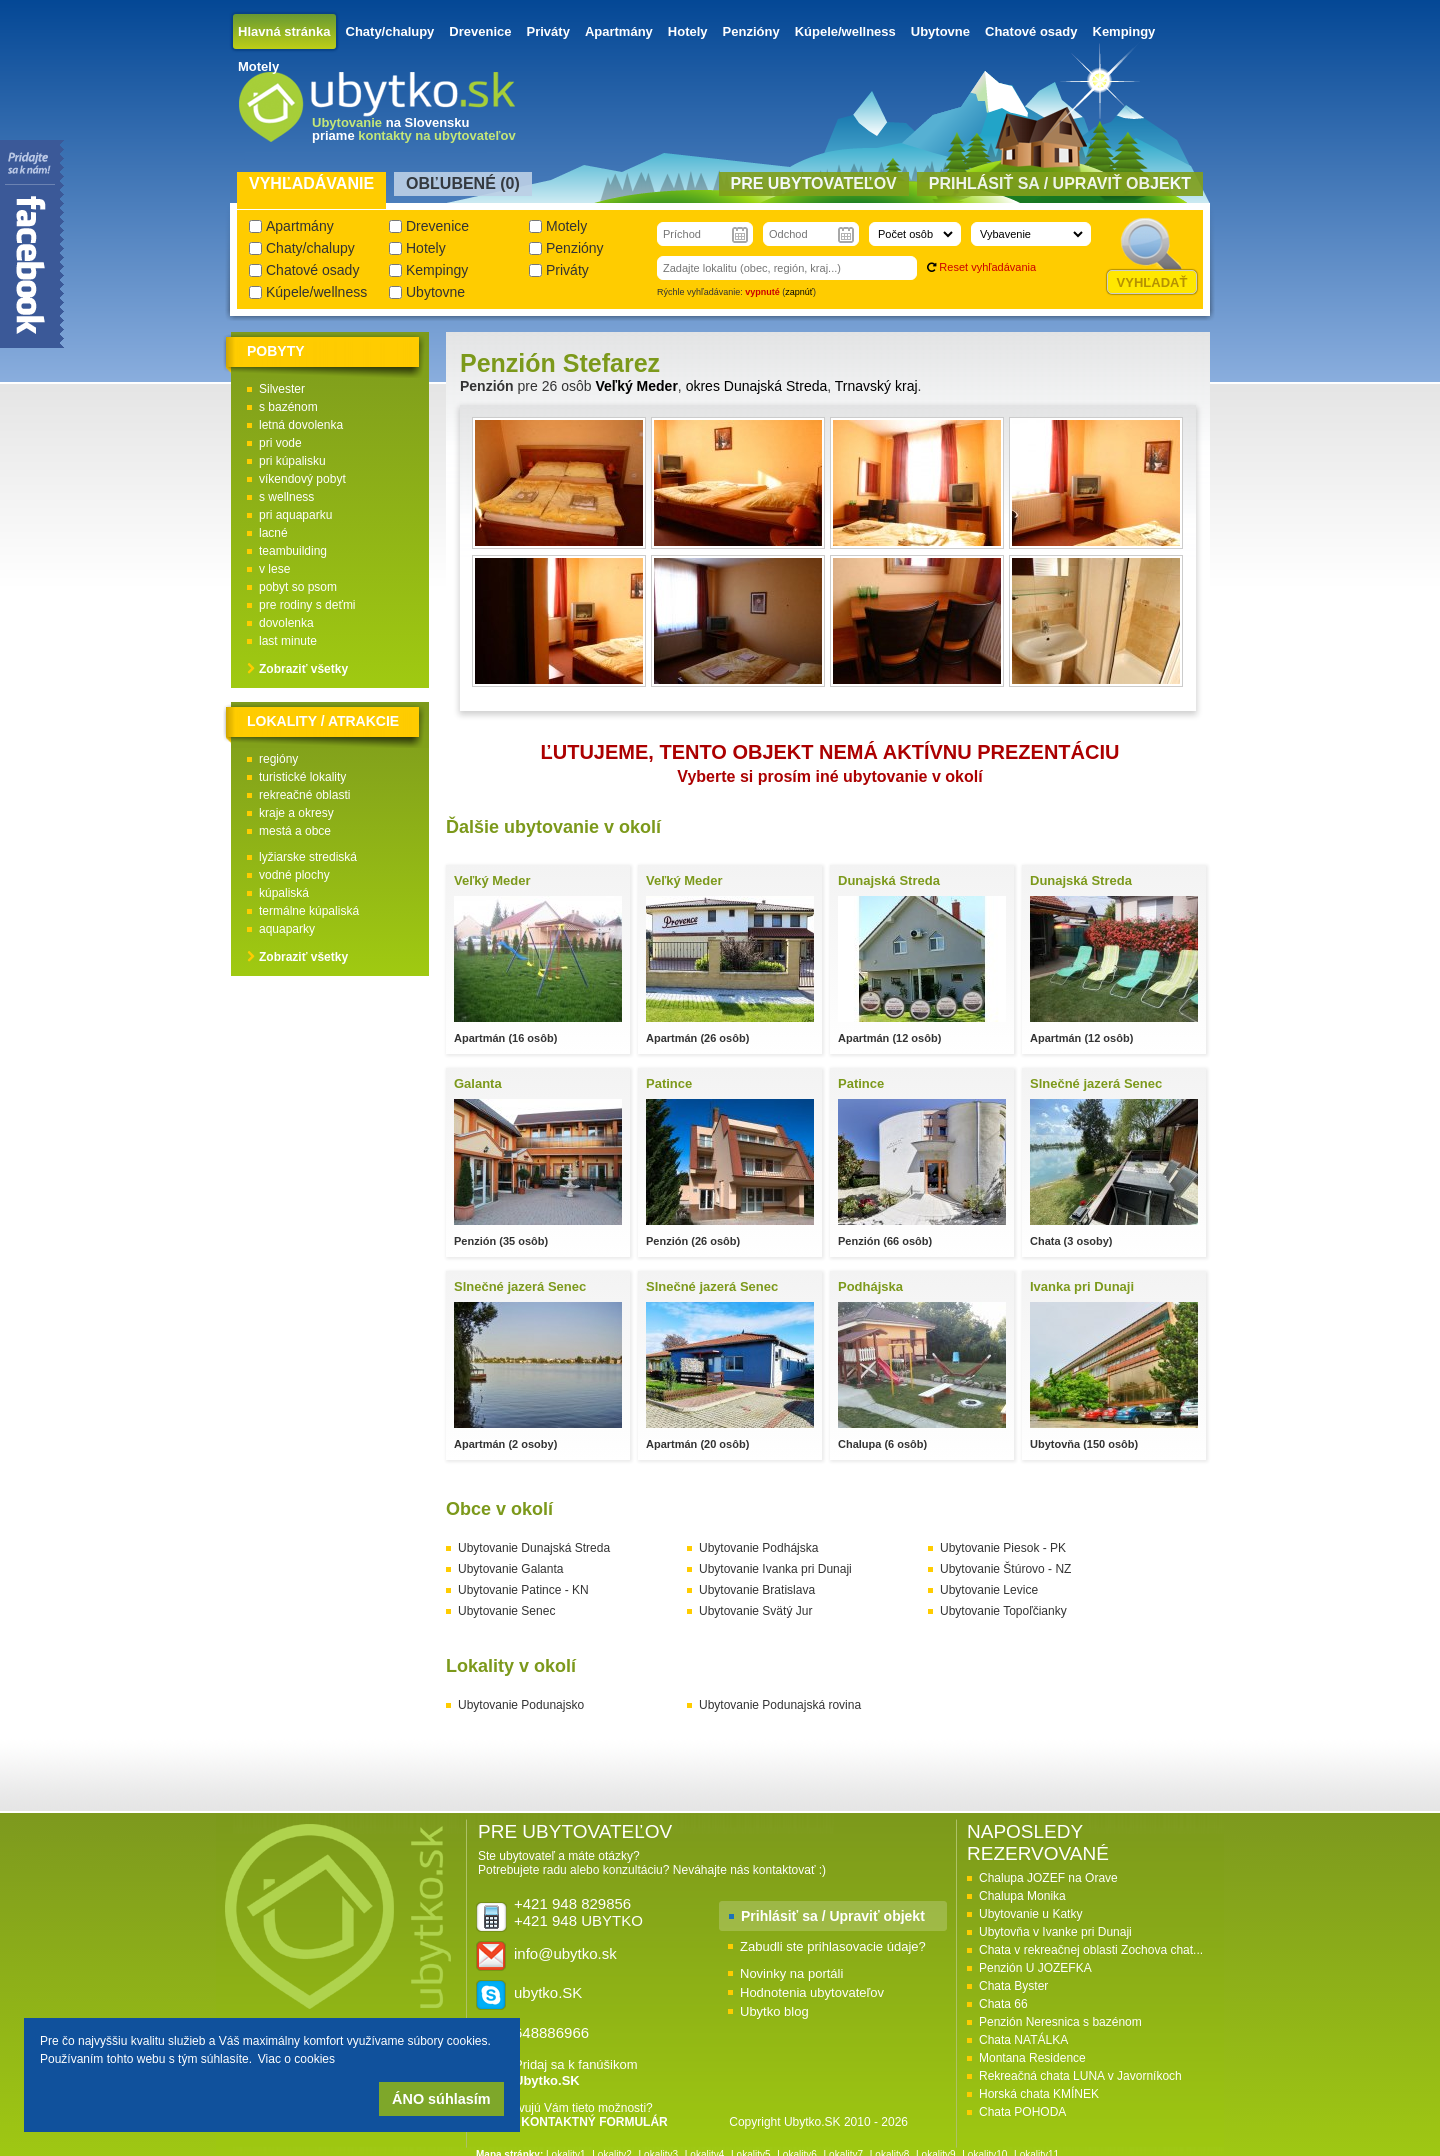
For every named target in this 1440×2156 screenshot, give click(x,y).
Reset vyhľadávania (987, 267)
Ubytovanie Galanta (510, 1569)
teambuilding (293, 551)
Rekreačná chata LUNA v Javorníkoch (1080, 2076)
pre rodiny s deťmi (307, 605)
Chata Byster (1013, 1986)
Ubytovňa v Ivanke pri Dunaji (1055, 1932)
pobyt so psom (298, 587)
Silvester (282, 389)
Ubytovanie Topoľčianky (1003, 1611)
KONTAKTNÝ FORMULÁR (594, 2122)
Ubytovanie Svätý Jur (755, 1611)
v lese (274, 569)
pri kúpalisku (292, 461)
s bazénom (288, 407)
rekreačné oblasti (304, 795)
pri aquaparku (295, 515)
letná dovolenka (301, 425)
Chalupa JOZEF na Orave (1048, 1878)
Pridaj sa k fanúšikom (576, 2072)
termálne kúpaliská (309, 911)
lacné (273, 533)
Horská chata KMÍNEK (1039, 2094)
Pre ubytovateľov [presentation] (814, 183)
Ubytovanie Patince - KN (523, 1590)
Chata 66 (1003, 2004)
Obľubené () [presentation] (463, 183)
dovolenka (286, 623)
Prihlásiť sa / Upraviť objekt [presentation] (1060, 183)
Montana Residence (1032, 2058)
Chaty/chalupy (390, 31)
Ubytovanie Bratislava (757, 1590)
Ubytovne (940, 31)
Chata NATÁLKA (1023, 2040)
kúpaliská (284, 893)
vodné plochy (294, 875)
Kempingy (1124, 31)
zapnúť (799, 292)
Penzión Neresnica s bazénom (1060, 2022)
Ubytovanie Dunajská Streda (534, 1548)
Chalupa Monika (1022, 1896)
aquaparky (287, 929)
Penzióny (751, 31)
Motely (258, 66)
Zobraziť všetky (303, 669)
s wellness (286, 497)
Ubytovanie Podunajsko (521, 1705)
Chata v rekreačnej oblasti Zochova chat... (1091, 1950)
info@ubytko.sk (565, 1953)
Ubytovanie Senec (506, 1611)
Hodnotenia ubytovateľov (812, 1992)
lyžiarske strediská (308, 857)
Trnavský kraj (876, 386)
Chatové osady (1031, 31)
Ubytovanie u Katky (1030, 1914)
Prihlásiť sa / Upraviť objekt (833, 1916)
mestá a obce (295, 831)
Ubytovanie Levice (989, 1590)
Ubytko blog (774, 2011)
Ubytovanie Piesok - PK (1003, 1548)
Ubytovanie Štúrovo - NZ (1005, 1569)
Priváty (548, 31)
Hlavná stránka (284, 31)
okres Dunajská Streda (757, 386)
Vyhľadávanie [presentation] (311, 183)
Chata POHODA (1022, 2112)
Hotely (688, 31)
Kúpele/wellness (845, 31)
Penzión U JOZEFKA (1035, 1968)
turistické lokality (302, 777)
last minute (288, 641)
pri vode (280, 443)
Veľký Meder (636, 386)
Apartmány (619, 31)
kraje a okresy (296, 813)
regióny (278, 759)
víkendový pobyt (302, 479)
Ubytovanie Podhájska (758, 1548)
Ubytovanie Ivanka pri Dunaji (775, 1569)
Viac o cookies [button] (296, 2059)
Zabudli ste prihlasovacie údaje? (833, 1946)
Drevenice (480, 31)
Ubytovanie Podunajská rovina (780, 1705)
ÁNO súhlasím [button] (441, 2099)
